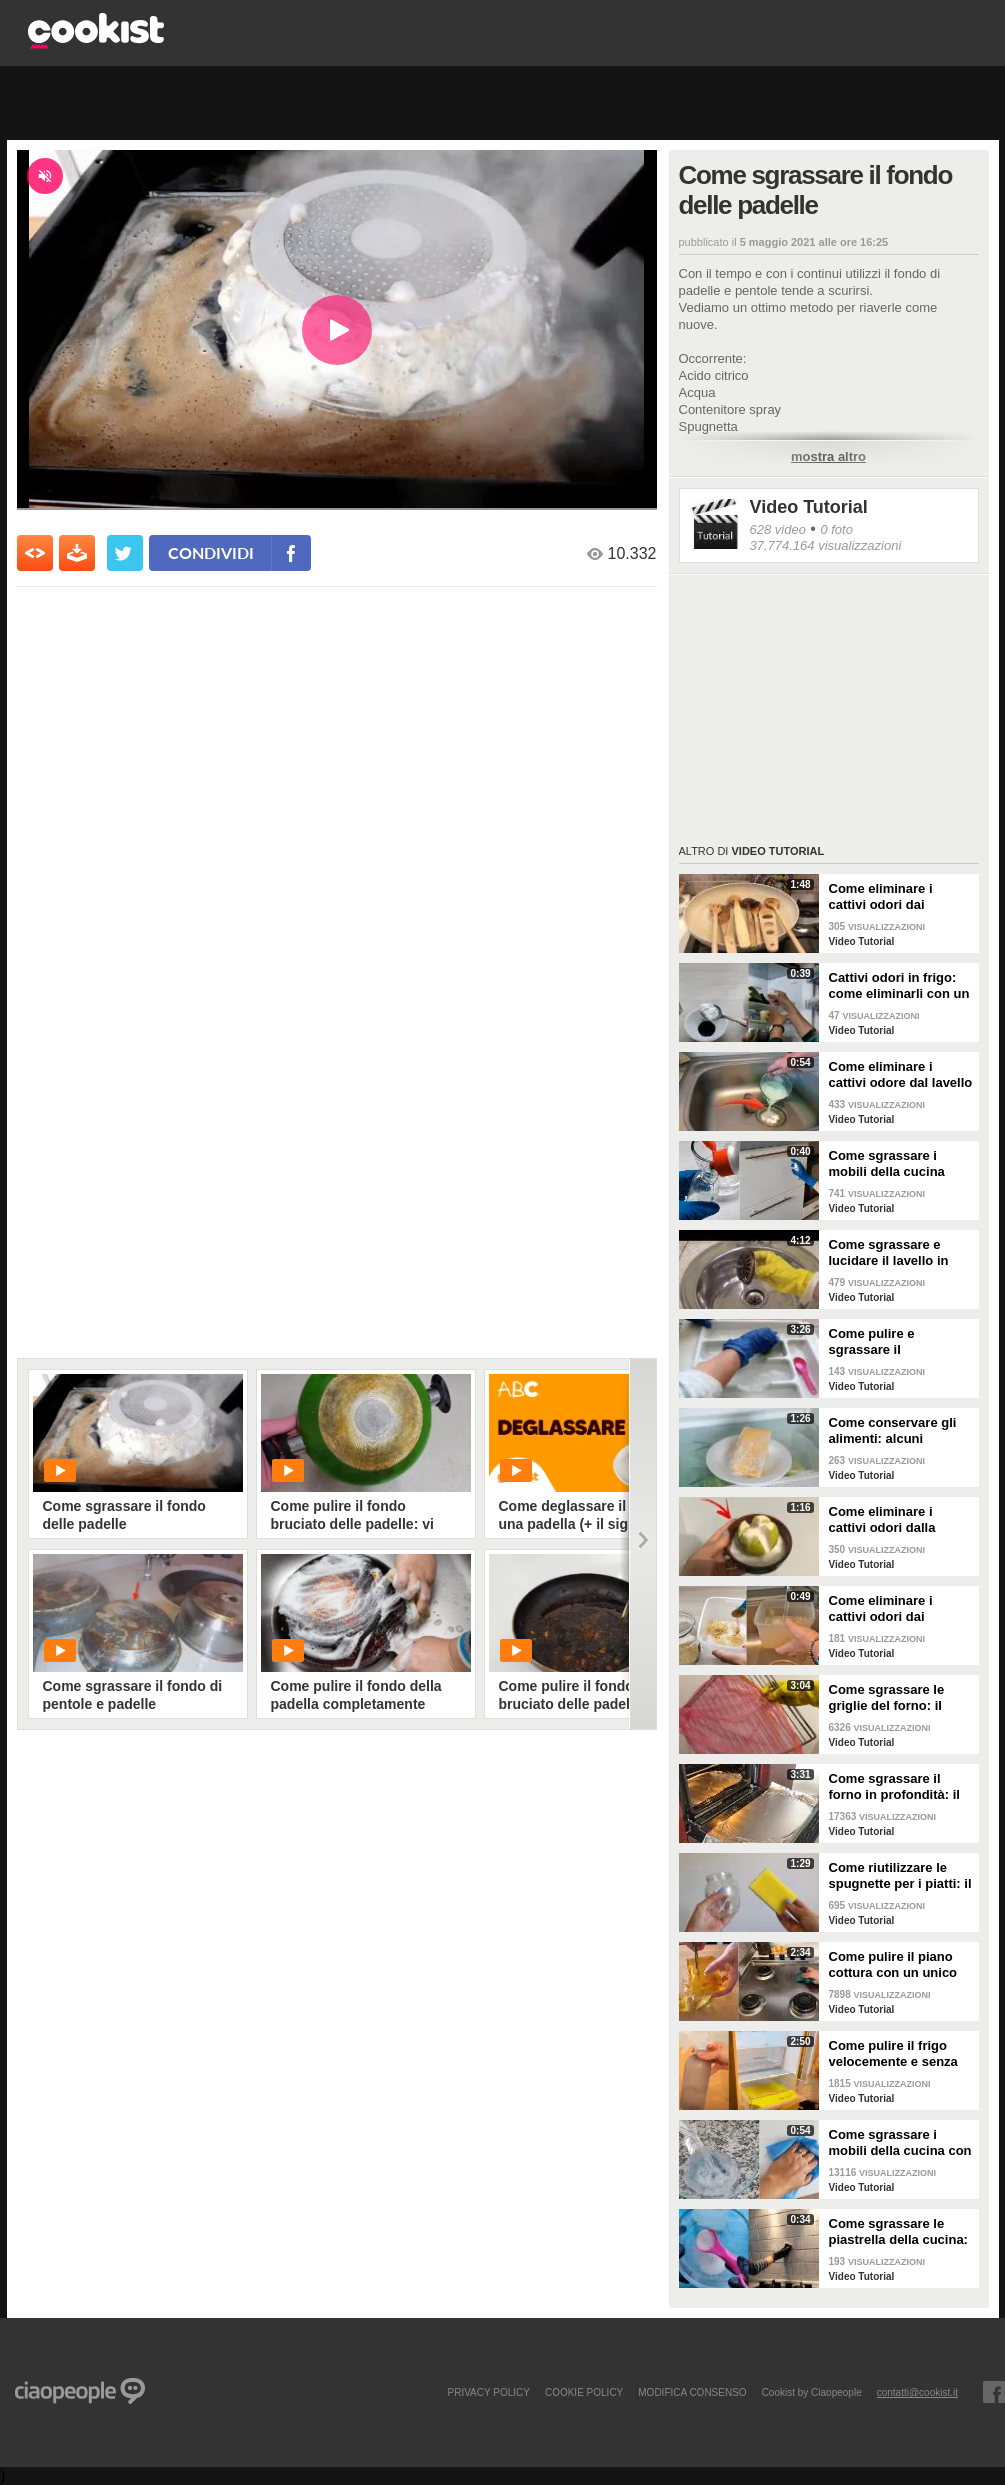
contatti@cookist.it (917, 2392)
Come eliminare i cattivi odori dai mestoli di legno (881, 897)
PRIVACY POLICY (488, 2392)
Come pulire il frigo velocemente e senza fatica (893, 2054)
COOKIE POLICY (584, 2392)
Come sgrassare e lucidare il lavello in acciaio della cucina (890, 1253)
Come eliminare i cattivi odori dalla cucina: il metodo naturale (882, 1520)
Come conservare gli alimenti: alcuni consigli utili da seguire (901, 1431)
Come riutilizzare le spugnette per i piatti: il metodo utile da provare (900, 1876)
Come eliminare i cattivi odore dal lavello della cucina (901, 1075)
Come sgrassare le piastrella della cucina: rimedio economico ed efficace (898, 2232)
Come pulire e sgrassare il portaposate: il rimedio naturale (899, 1342)
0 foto (836, 529)
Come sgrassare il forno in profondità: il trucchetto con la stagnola (894, 1787)
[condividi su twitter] (125, 553)
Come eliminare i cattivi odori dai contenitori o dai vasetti (881, 1609)
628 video (778, 529)
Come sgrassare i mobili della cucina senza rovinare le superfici (887, 1164)
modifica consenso (692, 2392)
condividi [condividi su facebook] (211, 552)
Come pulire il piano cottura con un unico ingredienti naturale (893, 1965)
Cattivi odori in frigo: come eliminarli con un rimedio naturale (899, 986)
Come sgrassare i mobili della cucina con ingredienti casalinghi (900, 2143)
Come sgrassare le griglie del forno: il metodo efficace (887, 1698)
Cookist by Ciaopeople (812, 2392)
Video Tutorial (809, 507)
